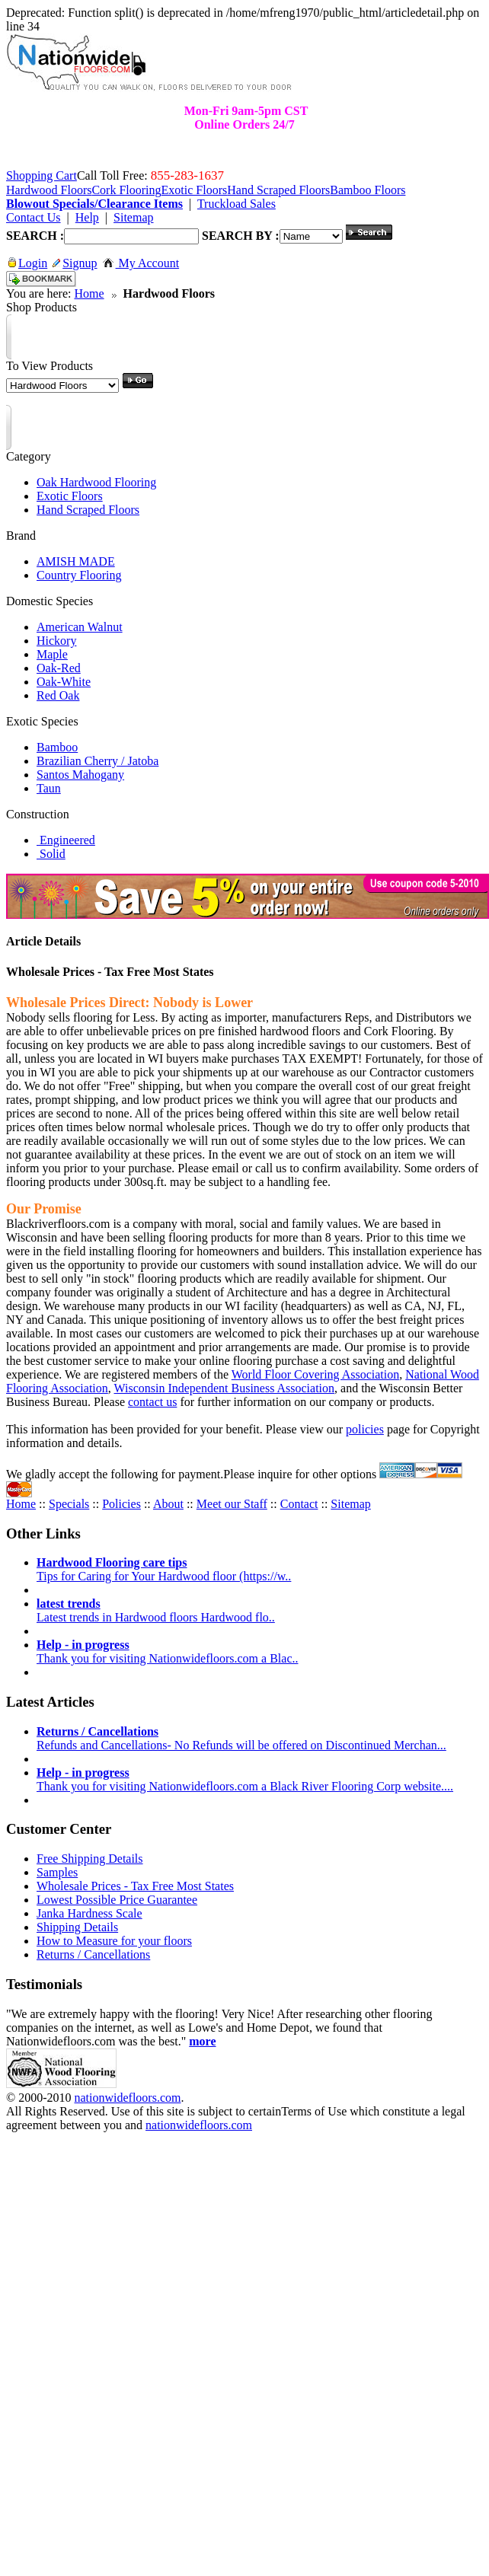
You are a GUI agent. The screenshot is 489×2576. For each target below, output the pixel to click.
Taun (49, 788)
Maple (52, 654)
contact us (152, 1401)
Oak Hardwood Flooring (96, 482)
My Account (141, 263)
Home (89, 293)
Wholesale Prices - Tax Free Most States (135, 1885)
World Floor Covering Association (315, 1374)
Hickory (56, 640)
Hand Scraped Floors (88, 509)
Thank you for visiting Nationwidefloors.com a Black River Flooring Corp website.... (245, 1779)
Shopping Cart (41, 175)
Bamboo (57, 747)
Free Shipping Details (90, 1858)
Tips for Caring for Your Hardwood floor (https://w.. (164, 1569)
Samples (57, 1872)
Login (27, 263)
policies (365, 1429)
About (168, 1503)
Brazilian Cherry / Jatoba (97, 760)
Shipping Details (77, 1927)
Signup (75, 263)
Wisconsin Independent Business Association (224, 1388)
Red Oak (58, 695)
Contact (299, 1503)
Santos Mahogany (80, 774)
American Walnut (80, 626)
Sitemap (350, 1503)
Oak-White (64, 681)
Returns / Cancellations (93, 1954)
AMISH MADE (76, 561)
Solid (51, 853)
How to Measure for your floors (114, 1940)
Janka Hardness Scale (89, 1913)
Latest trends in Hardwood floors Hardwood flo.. (156, 1610)
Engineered (66, 840)
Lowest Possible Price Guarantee (117, 1899)
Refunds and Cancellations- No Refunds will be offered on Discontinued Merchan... (241, 1738)
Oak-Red (59, 668)
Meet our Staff (232, 1503)
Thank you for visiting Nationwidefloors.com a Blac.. (167, 1651)
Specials (69, 1503)
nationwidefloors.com (127, 2097)
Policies (121, 1503)
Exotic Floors (70, 495)
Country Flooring (79, 575)
